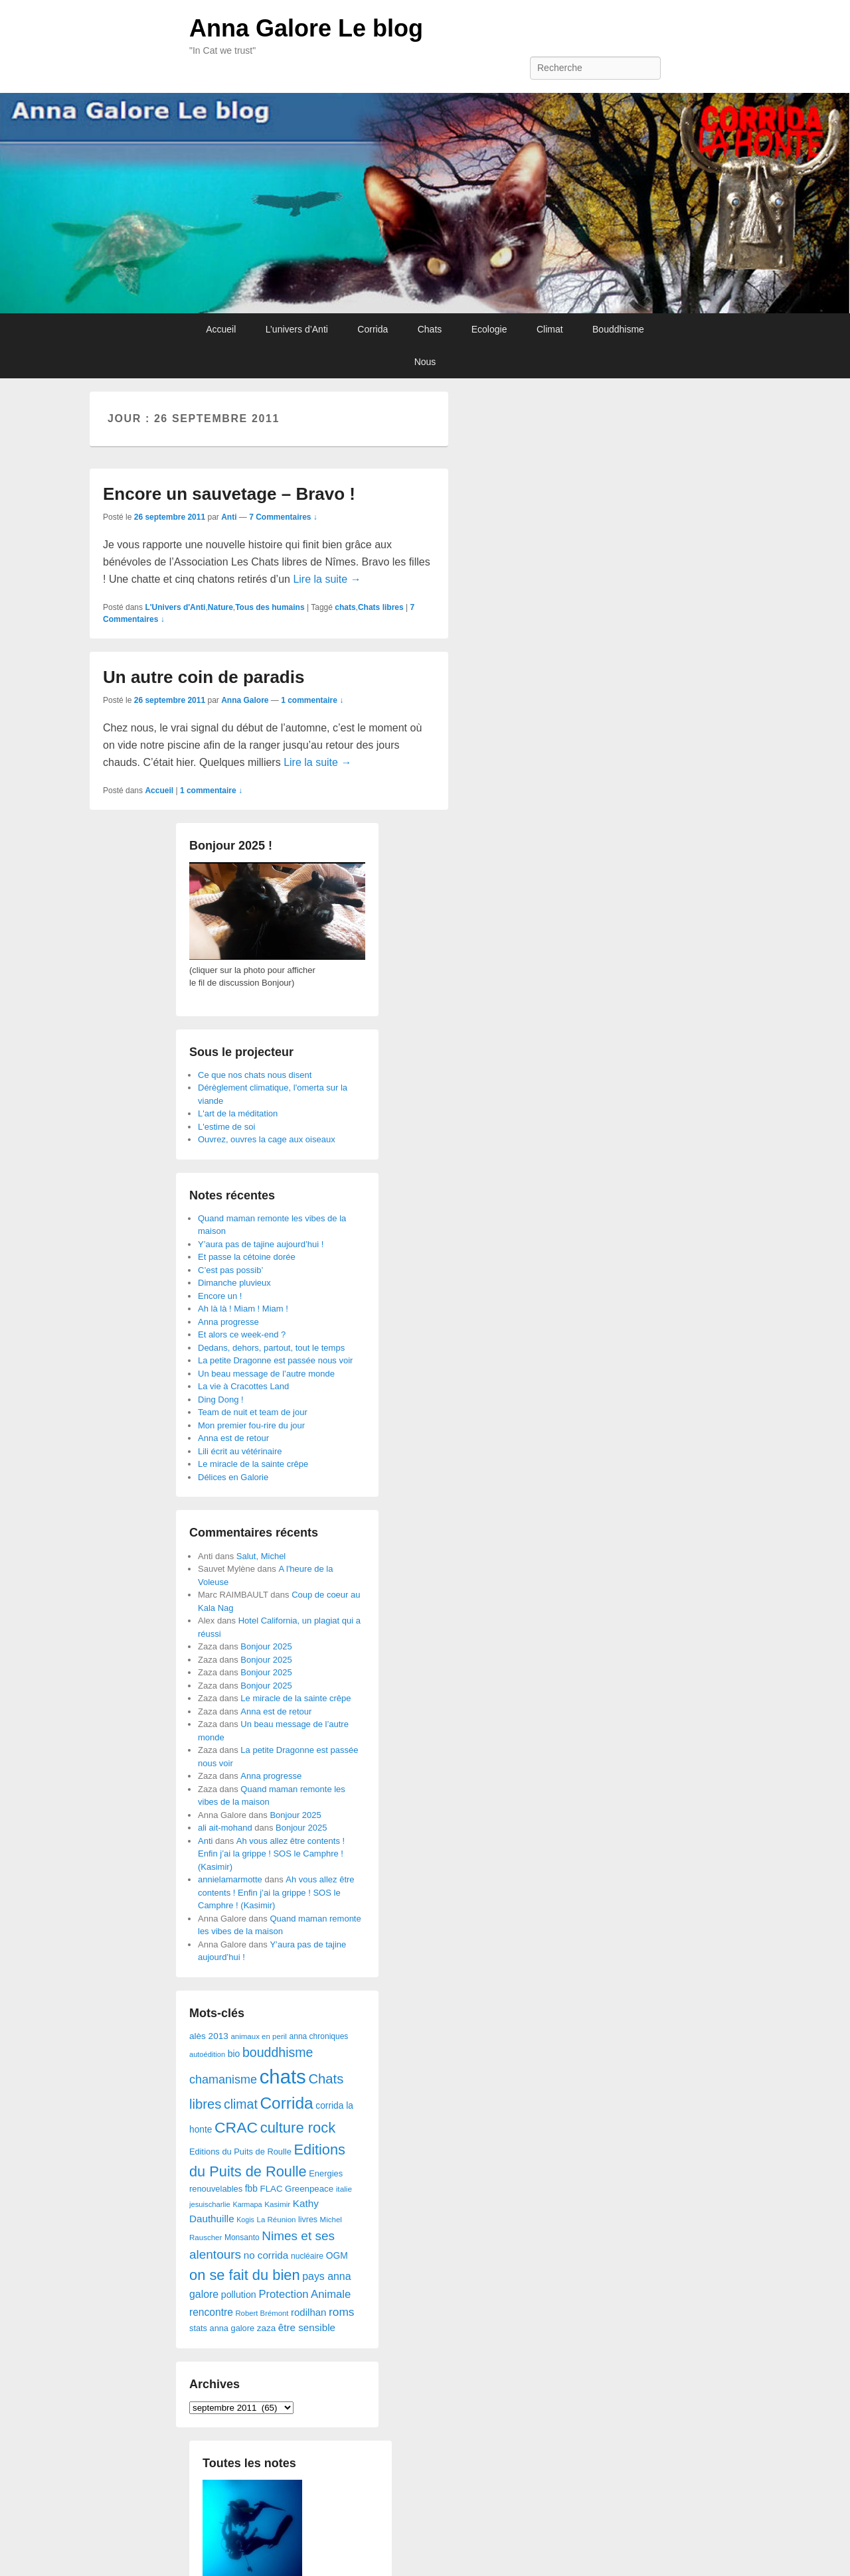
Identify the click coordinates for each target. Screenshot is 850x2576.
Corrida (372, 329)
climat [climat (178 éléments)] (241, 2104)
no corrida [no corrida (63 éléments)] (266, 2255)
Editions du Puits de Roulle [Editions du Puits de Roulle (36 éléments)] (240, 2152)
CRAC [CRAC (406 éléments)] (236, 2127)
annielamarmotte (230, 1879)
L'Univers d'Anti (175, 607)
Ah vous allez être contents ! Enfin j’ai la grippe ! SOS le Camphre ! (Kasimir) (271, 1854)
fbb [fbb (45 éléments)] (251, 2189)
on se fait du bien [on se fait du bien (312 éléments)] (244, 2275)
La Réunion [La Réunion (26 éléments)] (276, 2220)
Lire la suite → (327, 579)
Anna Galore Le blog (306, 28)
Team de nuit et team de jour (252, 1412)
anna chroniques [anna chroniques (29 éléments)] (319, 2036)
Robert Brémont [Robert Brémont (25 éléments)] (261, 2313)
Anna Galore (244, 700)
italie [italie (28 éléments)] (344, 2189)
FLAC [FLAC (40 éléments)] (271, 2189)
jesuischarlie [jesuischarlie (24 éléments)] (209, 2204)
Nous (425, 361)
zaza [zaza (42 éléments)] (266, 2328)
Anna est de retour (233, 1438)
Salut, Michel (261, 1556)
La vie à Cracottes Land (243, 1386)
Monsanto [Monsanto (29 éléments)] (242, 2237)
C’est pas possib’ (230, 1270)
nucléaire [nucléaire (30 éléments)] (307, 2256)
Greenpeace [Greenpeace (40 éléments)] (309, 2189)
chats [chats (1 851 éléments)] (283, 2076)
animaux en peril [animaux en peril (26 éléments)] (258, 2036)
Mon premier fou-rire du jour (251, 1425)
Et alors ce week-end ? (242, 1334)
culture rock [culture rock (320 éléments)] (298, 2127)
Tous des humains (269, 607)
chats (345, 607)
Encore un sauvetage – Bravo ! (229, 494)
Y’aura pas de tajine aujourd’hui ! (260, 1244)
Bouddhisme (618, 329)
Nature (220, 607)
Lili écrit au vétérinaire (240, 1451)
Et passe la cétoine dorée (247, 1257)
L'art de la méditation (238, 1113)
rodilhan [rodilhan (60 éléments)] (308, 2312)
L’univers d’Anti (297, 329)
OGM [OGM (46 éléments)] (337, 2255)
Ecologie (489, 329)
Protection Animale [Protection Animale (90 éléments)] (304, 2294)
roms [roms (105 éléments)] (342, 2311)
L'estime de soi (226, 1127)
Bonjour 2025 (266, 1646)
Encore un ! (220, 1296)
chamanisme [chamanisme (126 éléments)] (223, 2079)
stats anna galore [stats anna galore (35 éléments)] (221, 2328)
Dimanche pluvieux (234, 1283)
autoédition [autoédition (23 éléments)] (207, 2054)
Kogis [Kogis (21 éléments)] (245, 2220)
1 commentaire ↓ (312, 700)
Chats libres (381, 607)
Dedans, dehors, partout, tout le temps (271, 1348)
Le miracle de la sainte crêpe (253, 1464)
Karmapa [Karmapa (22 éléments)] (247, 2204)
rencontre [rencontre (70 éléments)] (211, 2312)
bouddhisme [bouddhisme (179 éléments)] (277, 2052)
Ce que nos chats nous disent (254, 1075)
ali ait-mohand (225, 1828)
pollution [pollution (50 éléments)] (238, 2294)
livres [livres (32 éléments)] (307, 2219)
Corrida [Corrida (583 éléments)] (286, 2103)
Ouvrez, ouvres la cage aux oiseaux (266, 1139)
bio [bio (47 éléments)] (234, 2053)
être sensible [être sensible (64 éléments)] (306, 2327)
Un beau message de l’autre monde (266, 1374)
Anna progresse (228, 1322)
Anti (228, 517)
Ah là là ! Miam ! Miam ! (243, 1309)
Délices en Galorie (233, 1477)
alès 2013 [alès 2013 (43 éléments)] (208, 2036)
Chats (430, 329)
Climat (550, 329)
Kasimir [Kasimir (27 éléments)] (277, 2204)
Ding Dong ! (221, 1399)
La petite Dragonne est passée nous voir (275, 1360)
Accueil (221, 329)
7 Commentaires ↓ (283, 517)
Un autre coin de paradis (203, 677)
